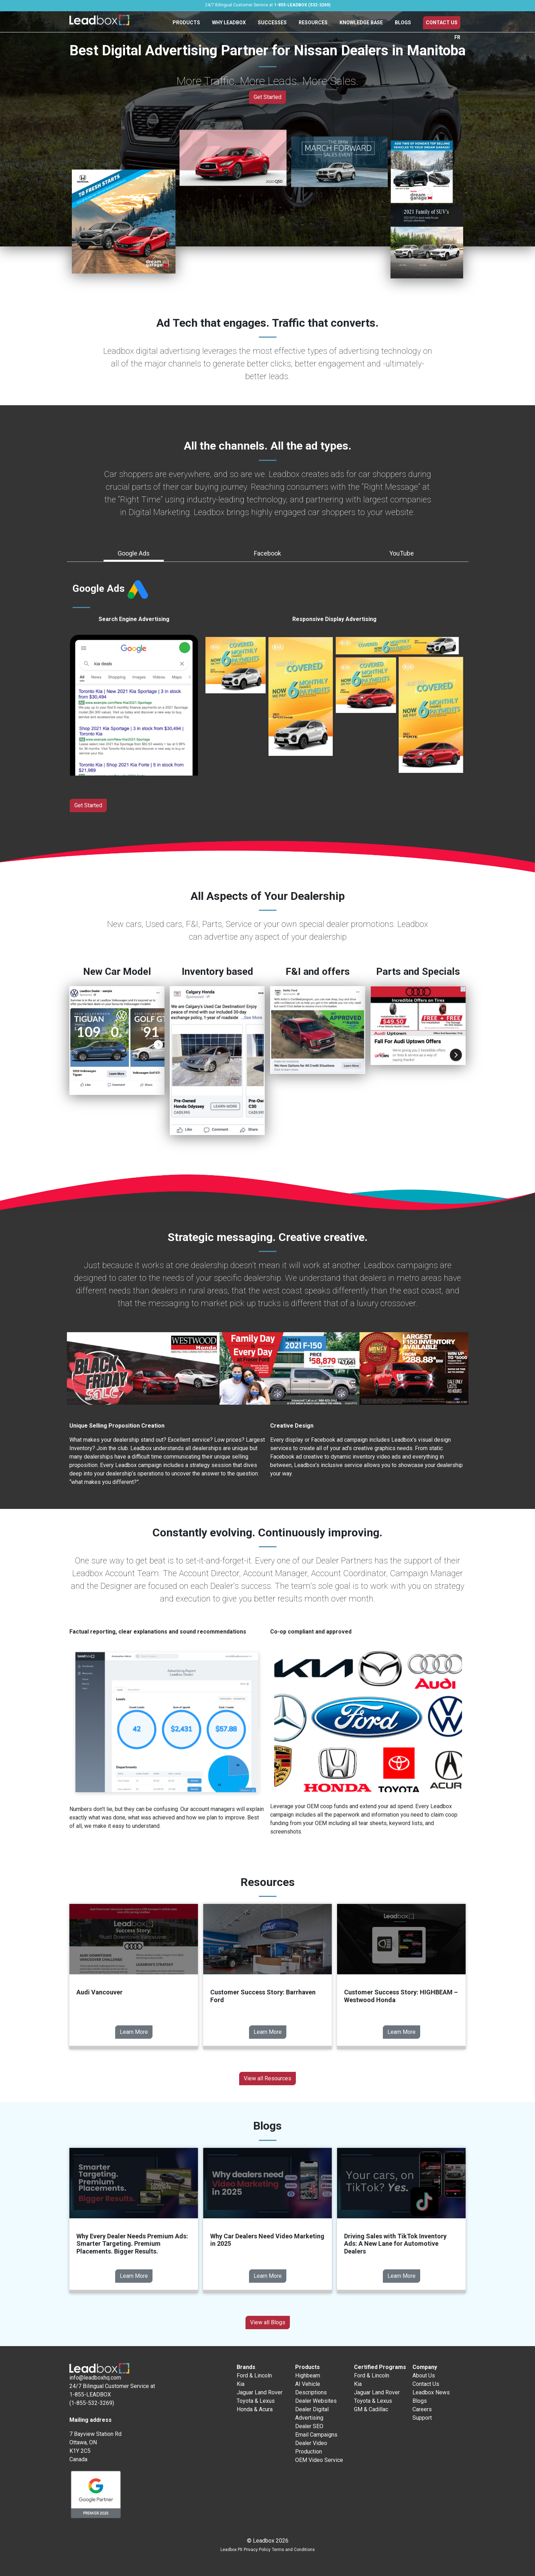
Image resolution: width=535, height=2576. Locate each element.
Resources (313, 22)
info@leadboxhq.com (95, 2377)
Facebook (267, 553)
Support (422, 2417)
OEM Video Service (319, 2460)
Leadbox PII (231, 2549)
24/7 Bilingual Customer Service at (267, 4)
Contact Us (442, 22)
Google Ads (134, 553)
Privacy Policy (257, 2549)
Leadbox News (431, 2392)
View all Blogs (267, 2322)
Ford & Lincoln (254, 2375)
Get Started (267, 97)
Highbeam (307, 2375)
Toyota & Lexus (256, 2401)
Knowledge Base (361, 22)
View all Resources (267, 2078)
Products (186, 22)
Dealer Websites (316, 2401)
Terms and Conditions (293, 2549)
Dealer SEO (309, 2426)
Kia (240, 2384)
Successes (272, 22)
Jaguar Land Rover (259, 2392)
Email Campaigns (316, 2434)
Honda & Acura (255, 2409)
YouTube (401, 553)
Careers (422, 2409)
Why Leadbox (229, 22)
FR (457, 37)
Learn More (134, 2032)
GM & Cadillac (371, 2409)
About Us (423, 2375)
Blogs (403, 22)
